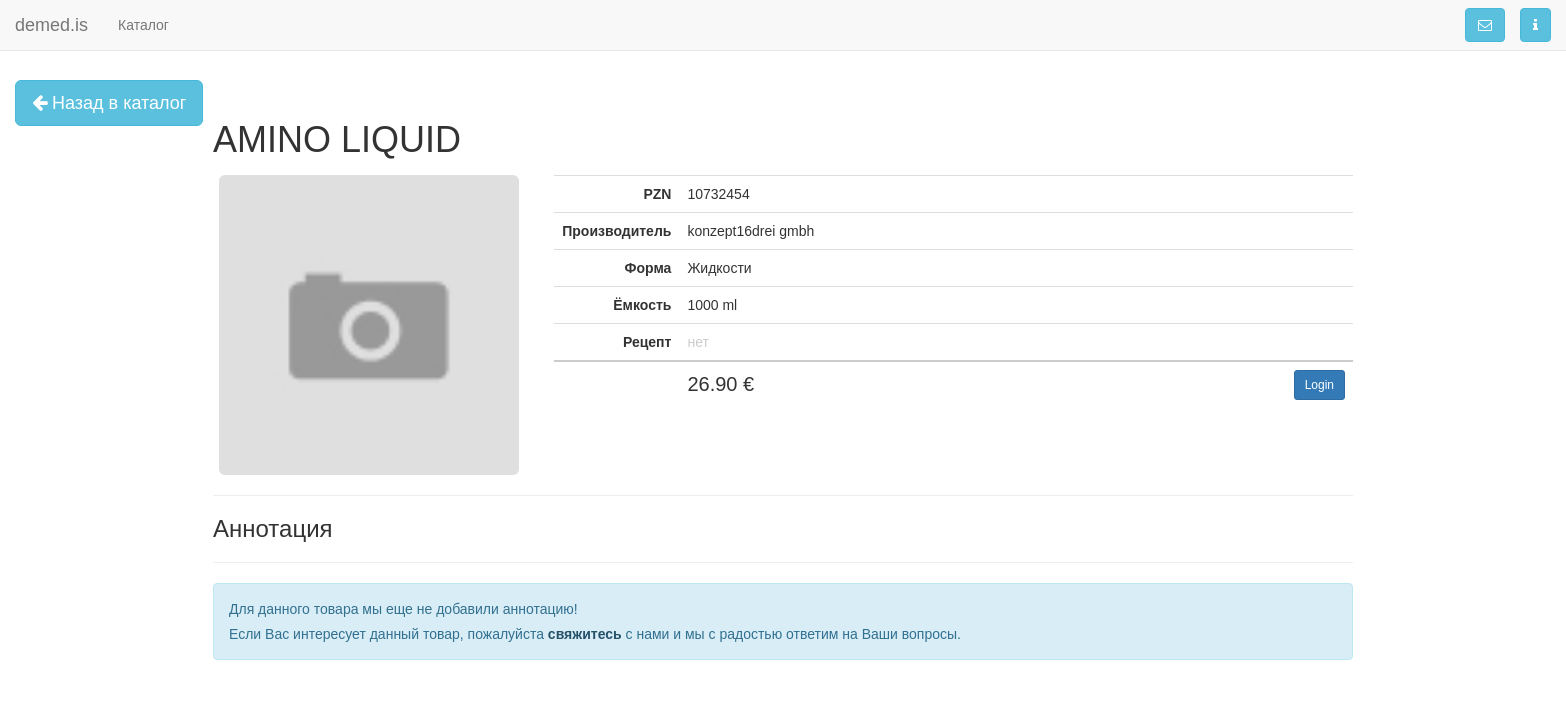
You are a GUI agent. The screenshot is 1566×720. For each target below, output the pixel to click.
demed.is (51, 25)
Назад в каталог (109, 103)
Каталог (143, 25)
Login (1319, 385)
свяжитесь (585, 634)
